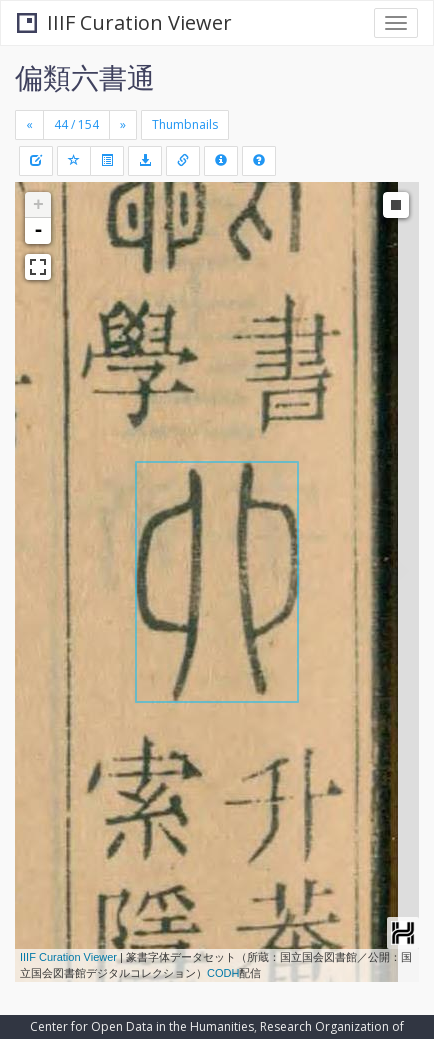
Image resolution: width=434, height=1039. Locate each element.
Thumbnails (185, 124)
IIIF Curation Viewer (124, 22)
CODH (223, 973)
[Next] (123, 125)
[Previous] (29, 125)
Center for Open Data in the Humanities (142, 1026)
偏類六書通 (85, 77)
